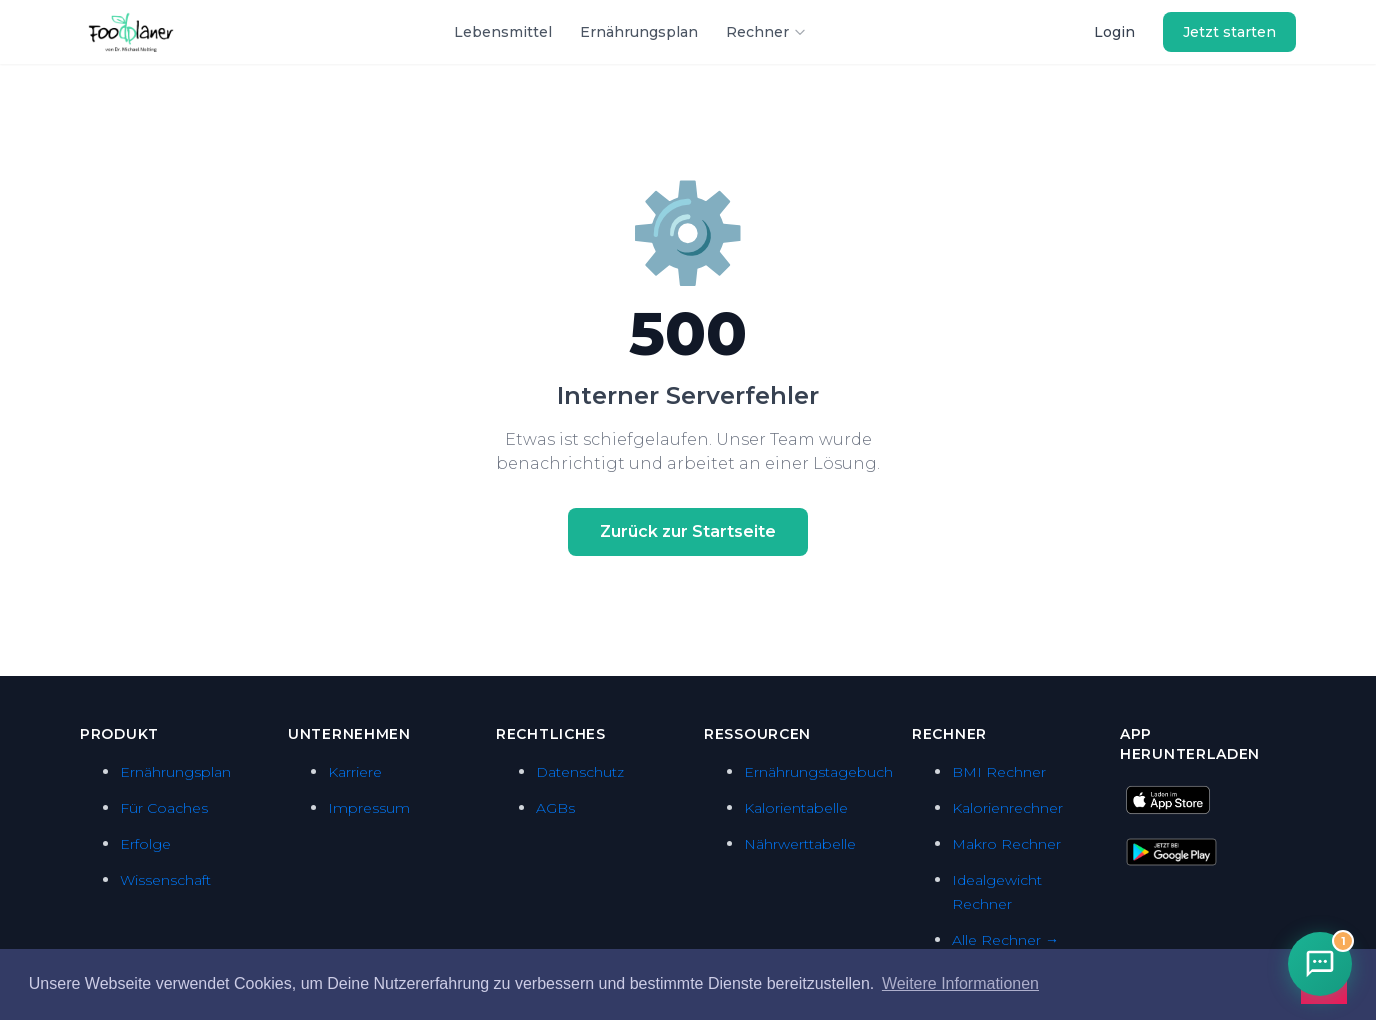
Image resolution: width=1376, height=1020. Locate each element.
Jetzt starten (1229, 32)
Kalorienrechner (1007, 808)
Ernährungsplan (639, 32)
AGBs (555, 808)
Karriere (355, 772)
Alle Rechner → (1005, 940)
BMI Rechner (999, 772)
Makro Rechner (1006, 844)
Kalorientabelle (796, 808)
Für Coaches (164, 808)
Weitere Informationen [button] (960, 983)
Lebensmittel (503, 32)
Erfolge (145, 844)
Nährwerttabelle (800, 844)
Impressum (369, 808)
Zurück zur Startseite (688, 531)
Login (1114, 32)
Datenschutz (580, 772)
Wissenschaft (165, 880)
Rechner (766, 32)
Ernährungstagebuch (818, 772)
